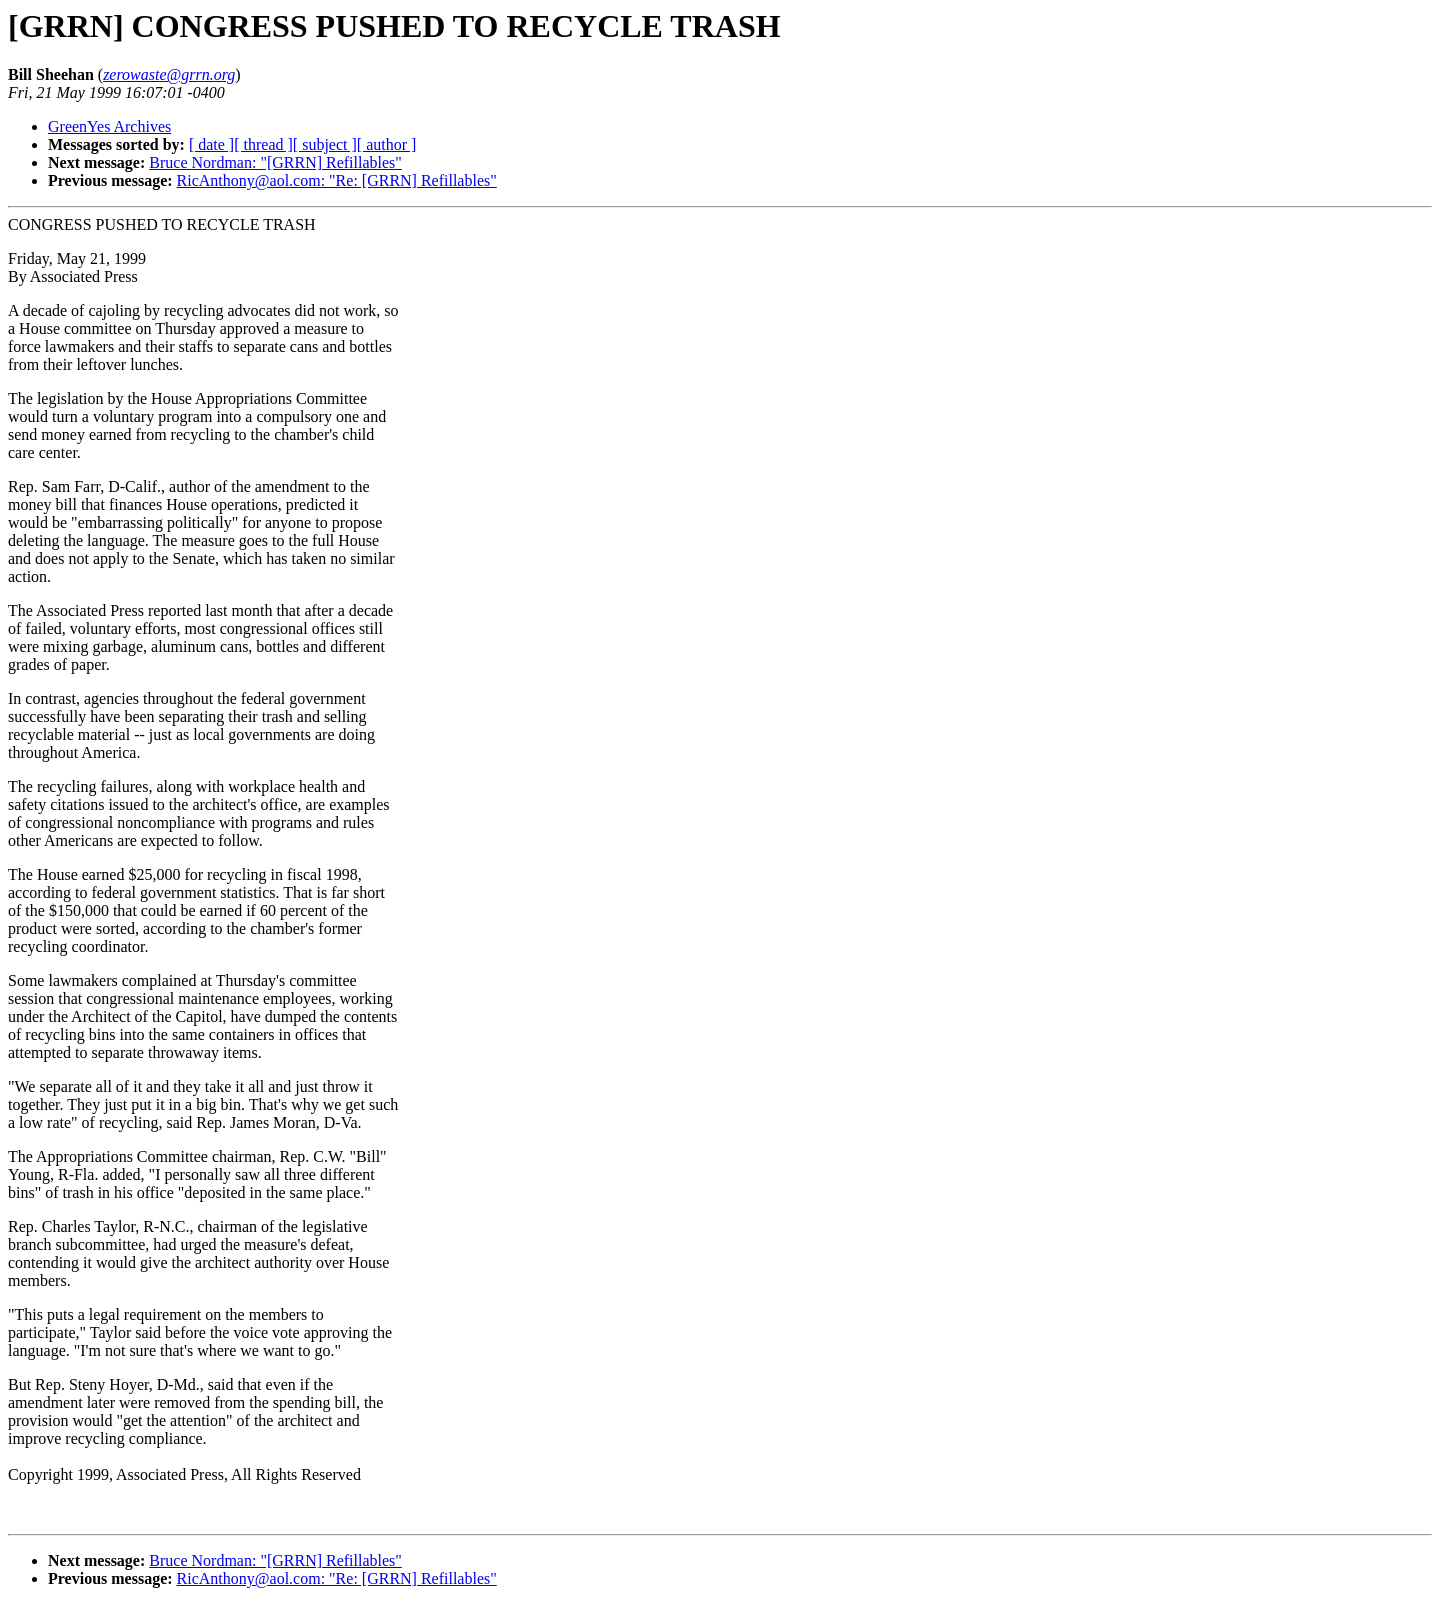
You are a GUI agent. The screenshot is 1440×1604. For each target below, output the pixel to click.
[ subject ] (325, 144)
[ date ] (211, 144)
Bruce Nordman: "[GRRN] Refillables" (275, 162)
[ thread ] (263, 144)
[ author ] (387, 144)
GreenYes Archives (109, 126)
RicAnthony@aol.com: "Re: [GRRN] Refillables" (337, 180)
